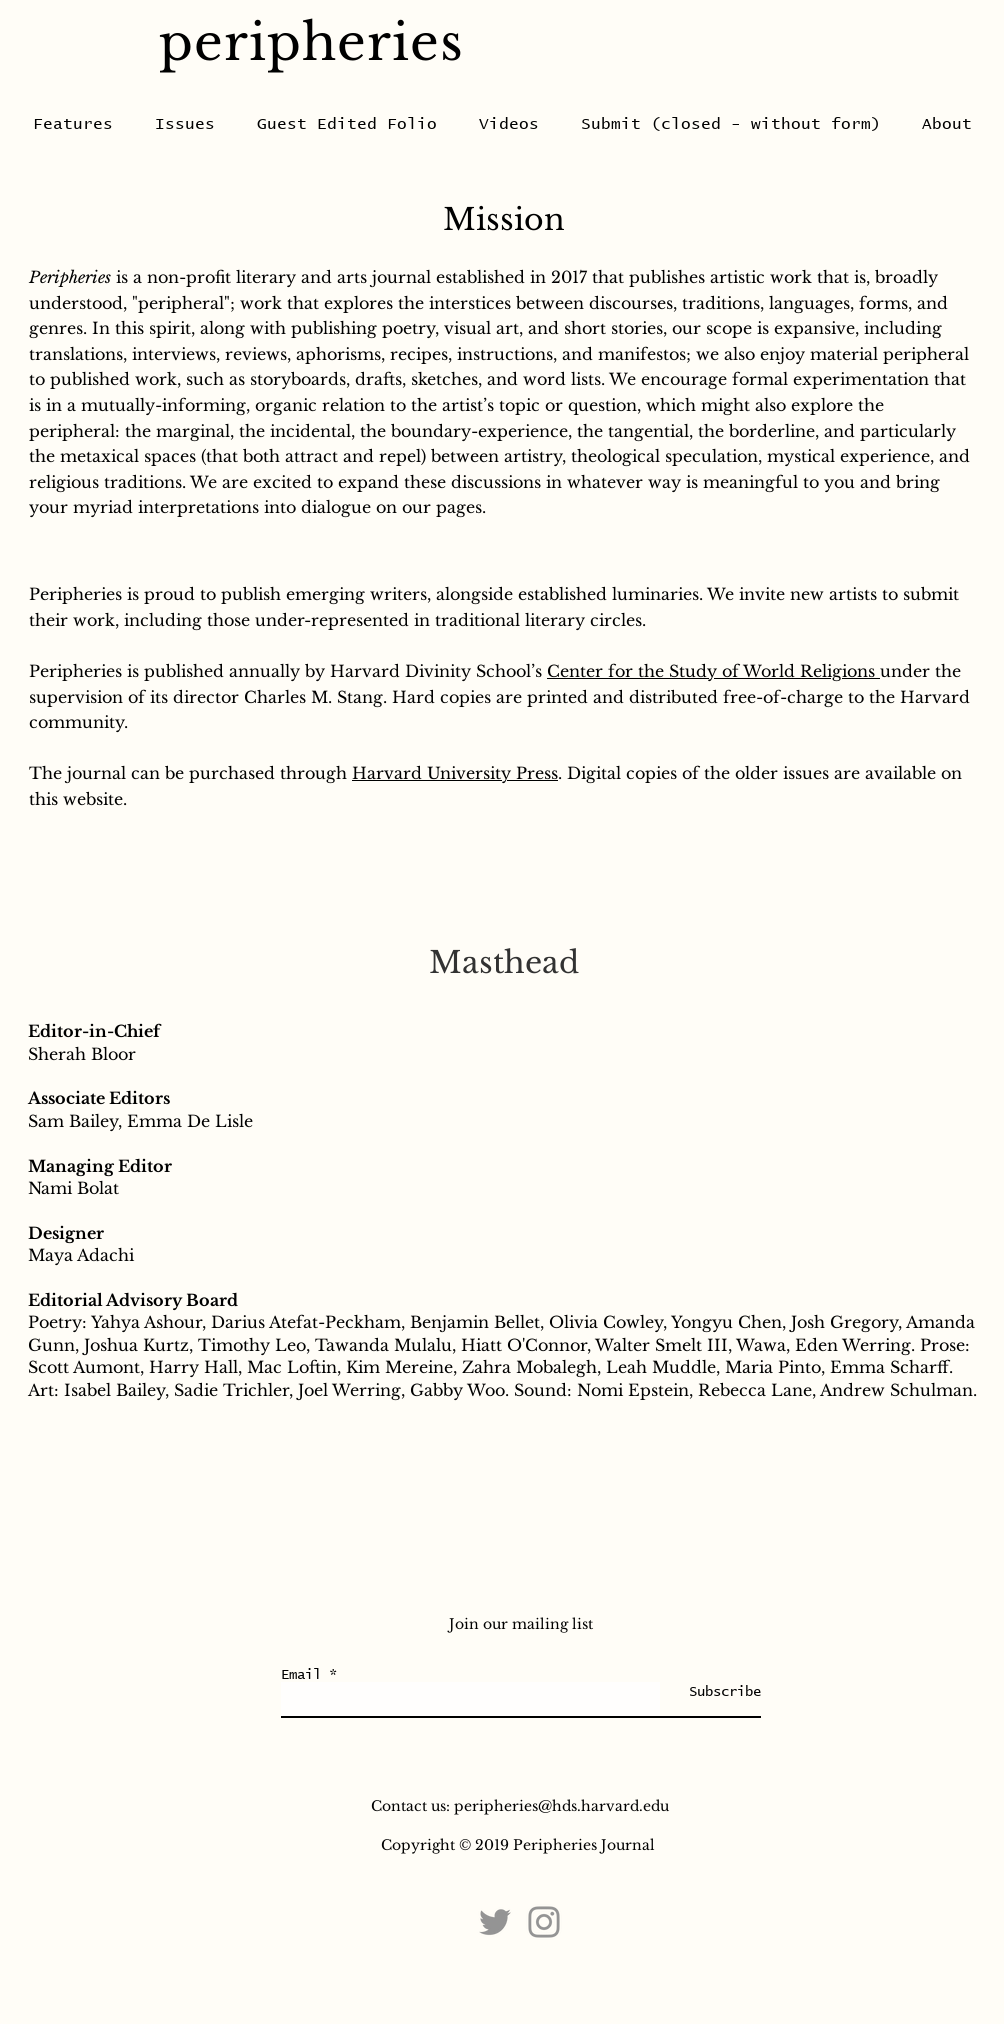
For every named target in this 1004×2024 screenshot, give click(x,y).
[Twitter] (495, 1922)
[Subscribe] (710, 1692)
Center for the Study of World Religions (713, 671)
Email (301, 1675)
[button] (347, 124)
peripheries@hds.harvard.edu (561, 1806)
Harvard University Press (455, 773)
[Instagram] (544, 1922)
